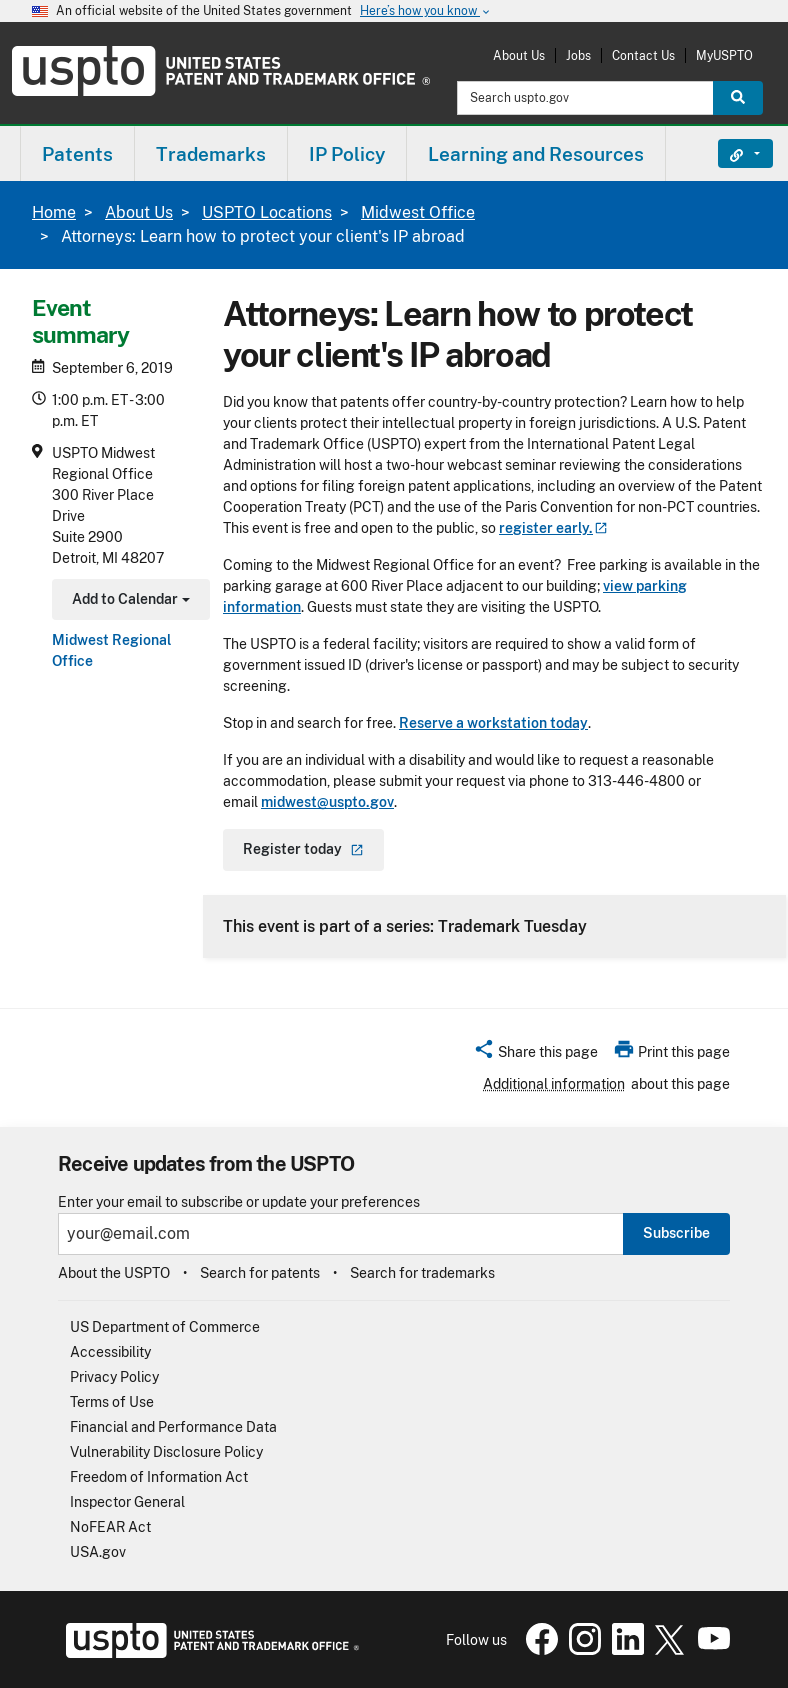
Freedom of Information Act (159, 1477)
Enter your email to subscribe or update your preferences (239, 1202)
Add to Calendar (128, 601)
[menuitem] (77, 153)
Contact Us (643, 55)
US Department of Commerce (165, 1327)
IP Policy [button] (347, 154)
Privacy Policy (114, 1377)
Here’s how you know (426, 11)
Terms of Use (112, 1402)
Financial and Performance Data (173, 1427)
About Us (519, 55)
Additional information (554, 1084)
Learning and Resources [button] (536, 154)
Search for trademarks (422, 1273)
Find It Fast (730, 154)
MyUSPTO (724, 55)
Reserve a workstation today (493, 723)
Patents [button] (77, 154)
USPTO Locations (267, 212)
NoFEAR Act (110, 1527)
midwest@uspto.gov (327, 802)
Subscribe (676, 1233)
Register (303, 849)
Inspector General (127, 1502)
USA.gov (98, 1552)
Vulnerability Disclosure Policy (166, 1452)
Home (54, 212)
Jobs (578, 55)
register (553, 528)
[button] (535, 1055)
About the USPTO (114, 1273)
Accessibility (110, 1352)
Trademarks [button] (211, 154)
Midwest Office (418, 212)
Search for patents (260, 1273)
